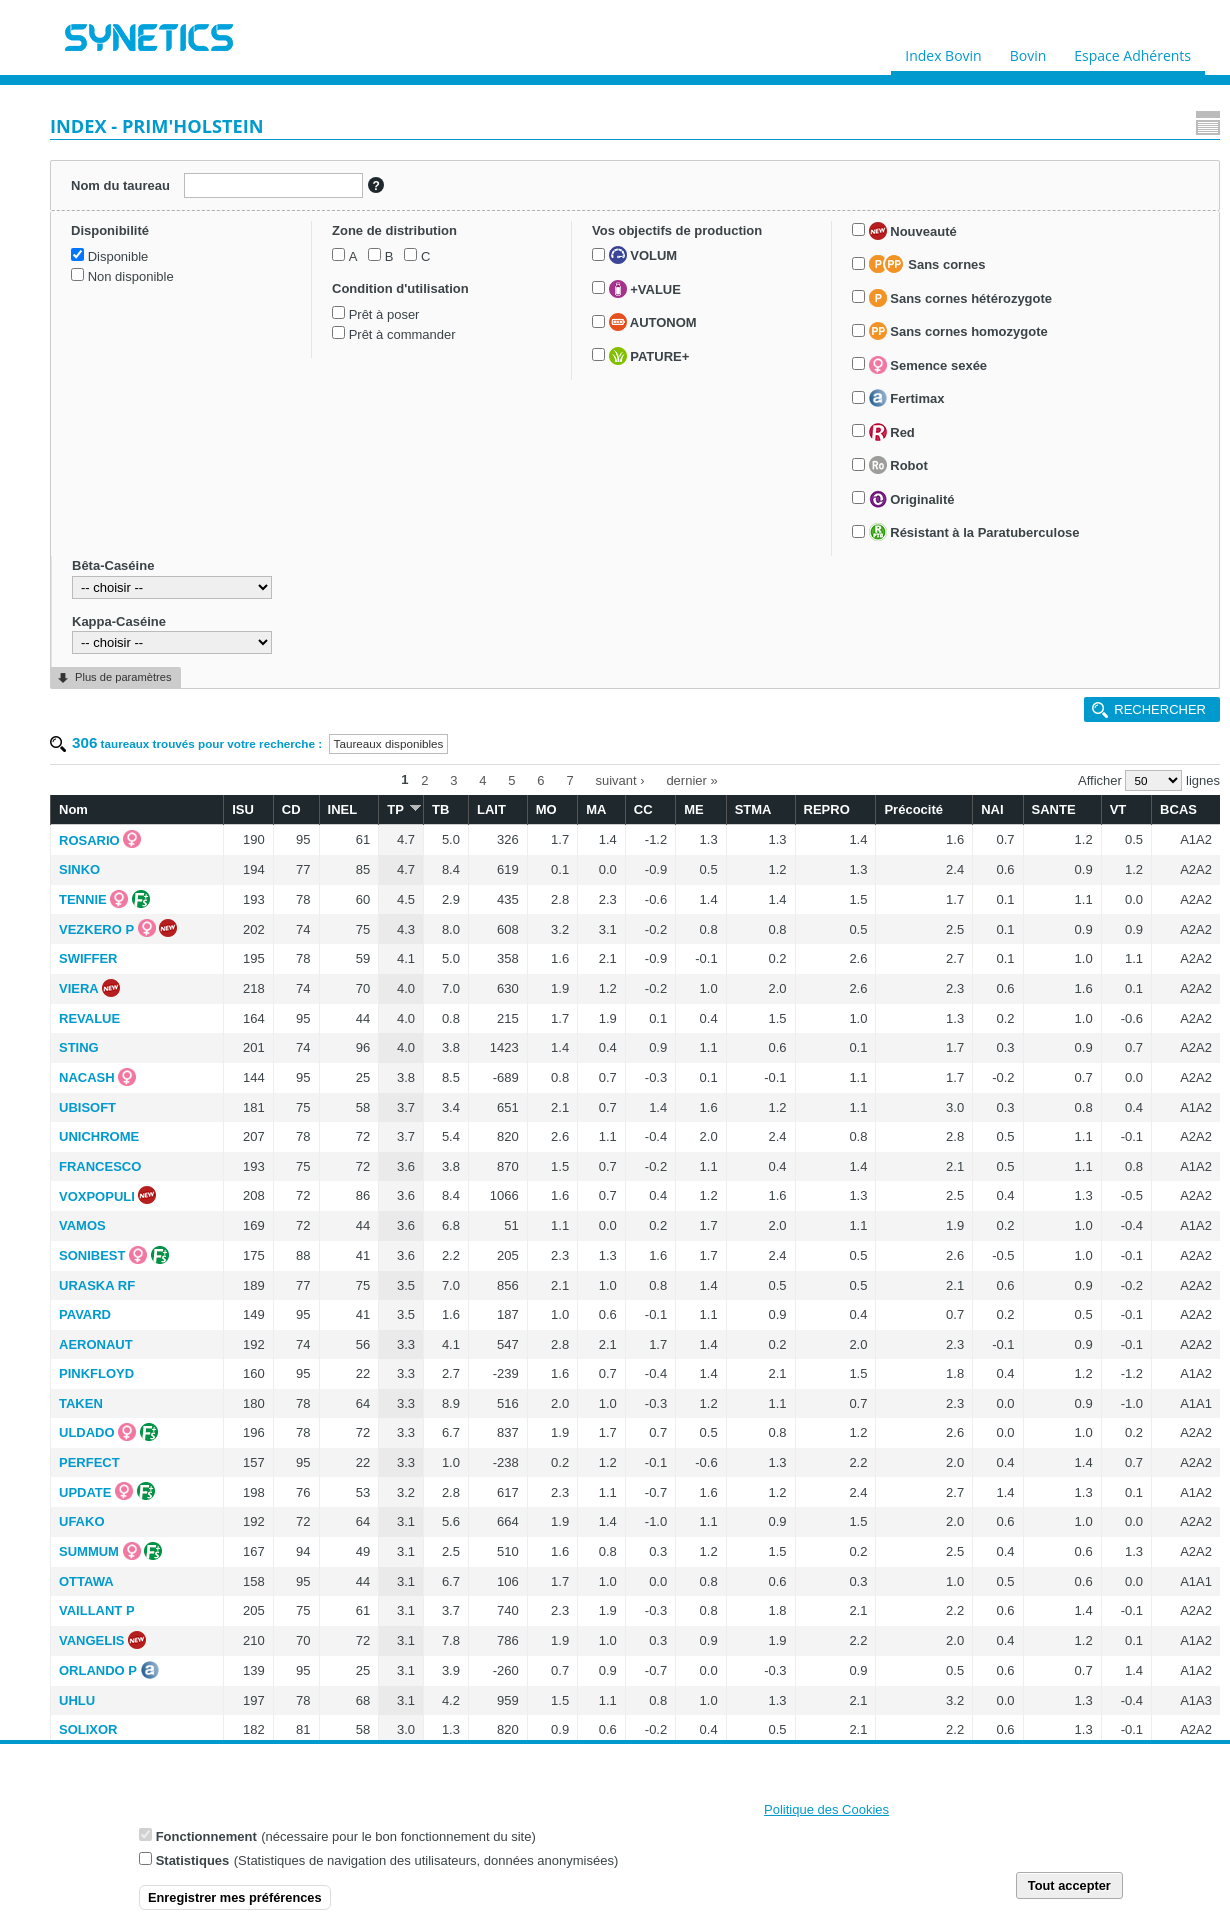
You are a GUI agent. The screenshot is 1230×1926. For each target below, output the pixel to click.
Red (101, 910)
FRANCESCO (311, 601)
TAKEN (292, 838)
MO (661, 244)
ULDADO (298, 867)
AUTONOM (122, 607)
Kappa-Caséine (108, 1153)
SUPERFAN (305, 1521)
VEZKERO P (307, 364)
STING (290, 482)
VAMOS (293, 660)
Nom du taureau (113, 180)
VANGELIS (303, 1075)
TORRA (293, 1551)
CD (457, 244)
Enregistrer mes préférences (235, 1903)
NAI (1018, 244)
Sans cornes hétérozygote (152, 776)
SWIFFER (299, 393)
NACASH (298, 512)
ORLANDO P (309, 1105)
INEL (499, 244)
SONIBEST (303, 690)
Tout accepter (1069, 1891)
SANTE (1070, 244)
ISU (419, 244)
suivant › (725, 217)
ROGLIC (295, 1402)
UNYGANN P (309, 1372)
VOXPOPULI (308, 631)
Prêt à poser (113, 447)
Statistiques (193, 1866)
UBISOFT (298, 542)
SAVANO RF (307, 1432)
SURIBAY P (304, 1223)
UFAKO (293, 956)
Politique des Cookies (826, 1815)
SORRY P (299, 1283)
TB (576, 244)
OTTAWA (297, 1016)
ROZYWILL (304, 1342)
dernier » (797, 217)
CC (738, 244)
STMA (828, 244)
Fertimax (116, 877)
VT (1118, 244)
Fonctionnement (206, 1842)
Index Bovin (943, 51)
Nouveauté (122, 689)
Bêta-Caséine (102, 1098)
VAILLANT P (308, 1045)
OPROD (294, 1581)
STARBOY (301, 1640)
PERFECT (300, 897)
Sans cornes (136, 723)
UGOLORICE (309, 1670)
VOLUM (112, 540)
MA (701, 244)
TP (541, 243)
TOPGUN (297, 1194)
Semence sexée (137, 843)
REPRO (888, 244)
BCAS (1168, 244)
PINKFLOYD (307, 808)
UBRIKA (295, 1491)
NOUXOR (298, 1729)
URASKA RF (308, 720)
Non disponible (121, 316)
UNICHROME (310, 571)
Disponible (108, 296)
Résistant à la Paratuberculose (113, 1040)
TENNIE (294, 334)
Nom (284, 244)
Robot (107, 944)
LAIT (618, 244)
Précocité (959, 244)
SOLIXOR (299, 1164)
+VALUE (114, 574)
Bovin (1027, 51)
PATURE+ (118, 641)
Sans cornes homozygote (167, 810)
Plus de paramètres (123, 1210)
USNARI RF (305, 1462)
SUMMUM (300, 986)
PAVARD (296, 749)
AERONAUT (307, 779)
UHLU (288, 1135)
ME (780, 244)
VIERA (290, 423)
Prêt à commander (131, 468)
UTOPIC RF (305, 1312)
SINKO (290, 304)
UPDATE (296, 927)
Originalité (121, 977)
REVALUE (300, 453)
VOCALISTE (307, 1700)
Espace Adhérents (1132, 51)
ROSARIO (300, 275)
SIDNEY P (300, 1253)
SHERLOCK (306, 1611)
